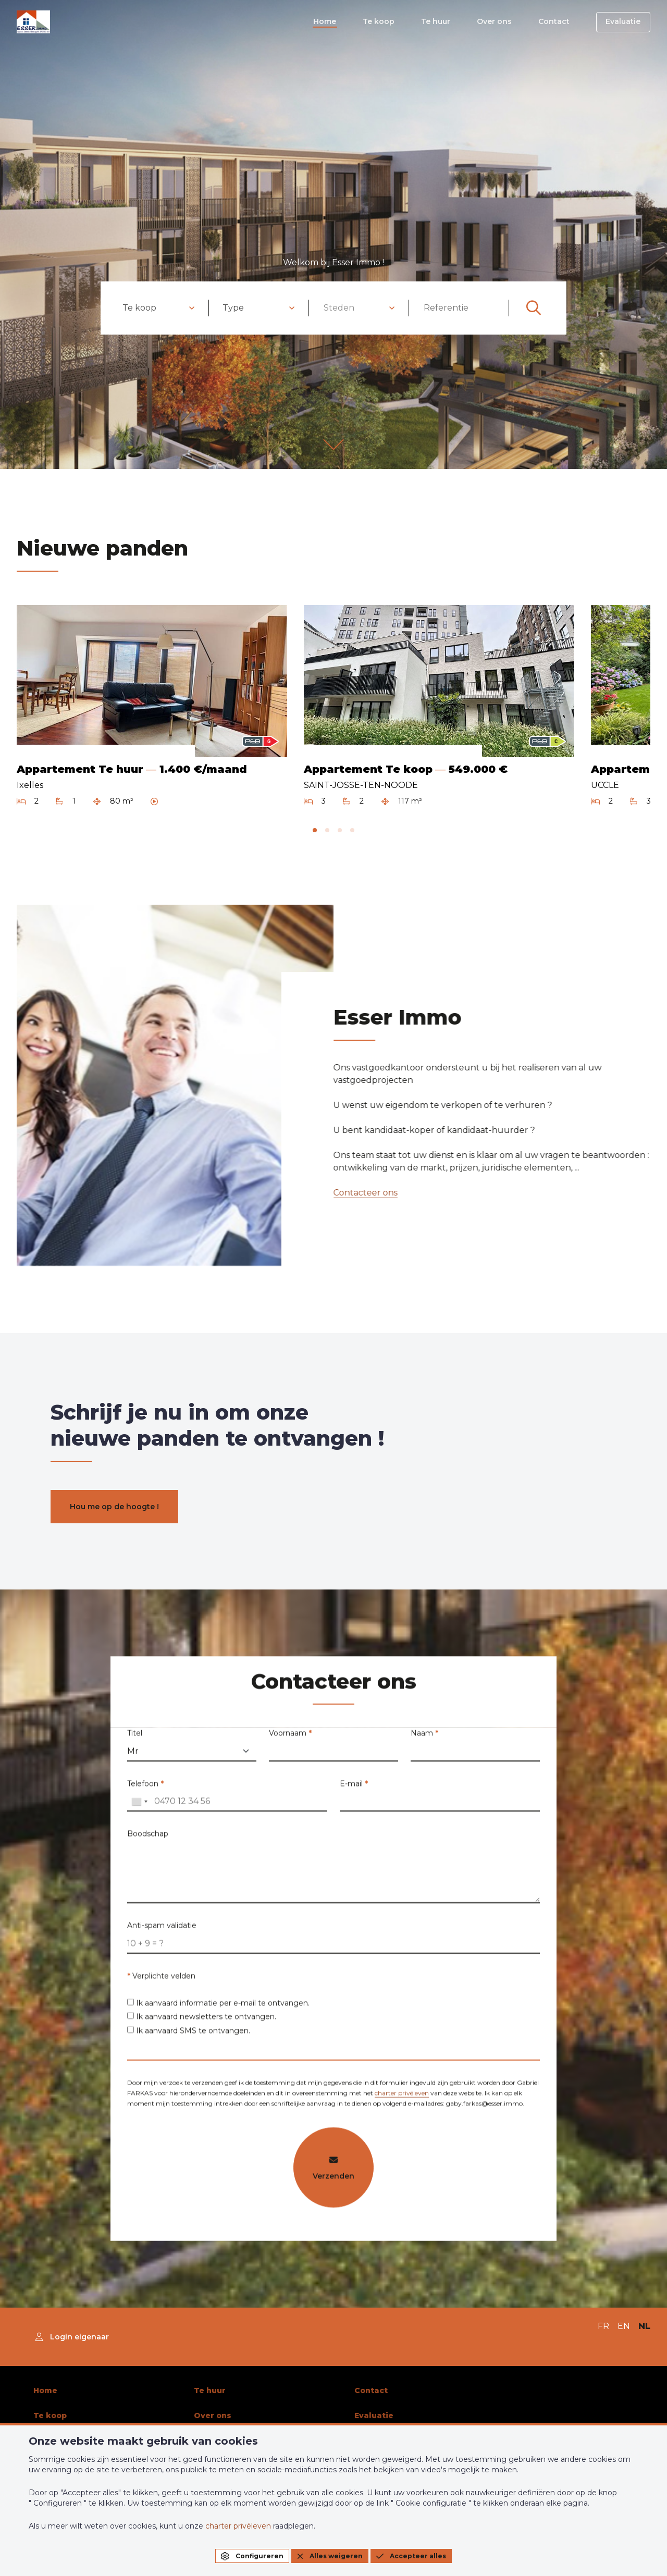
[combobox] (159, 308)
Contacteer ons (360, 1193)
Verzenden (333, 2174)
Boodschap (147, 1839)
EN (623, 2326)
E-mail (354, 1789)
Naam (424, 1739)
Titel (134, 1739)
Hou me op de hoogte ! (114, 1506)
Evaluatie (624, 22)
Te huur (441, 22)
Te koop (386, 22)
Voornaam (290, 1739)
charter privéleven (402, 2099)
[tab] (314, 830)
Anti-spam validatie (161, 1931)
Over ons (498, 22)
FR (603, 2326)
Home (334, 22)
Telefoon (145, 1789)
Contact (557, 22)
